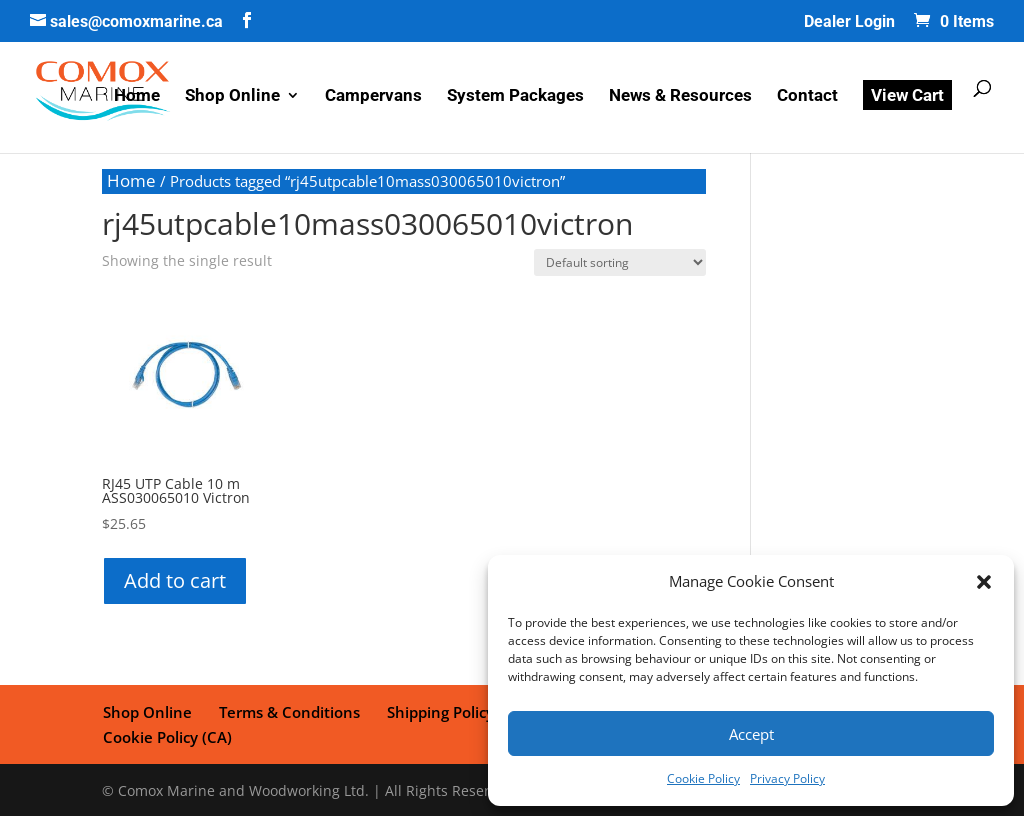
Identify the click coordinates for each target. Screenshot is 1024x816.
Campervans (373, 97)
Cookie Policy (703, 778)
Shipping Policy (437, 711)
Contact (807, 97)
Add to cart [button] (175, 580)
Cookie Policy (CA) (166, 735)
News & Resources (680, 97)
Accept (751, 734)
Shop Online (232, 97)
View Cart (907, 96)
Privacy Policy (787, 778)
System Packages (515, 97)
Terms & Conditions (287, 711)
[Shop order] (620, 262)
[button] (984, 582)
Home (137, 97)
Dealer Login (849, 22)
